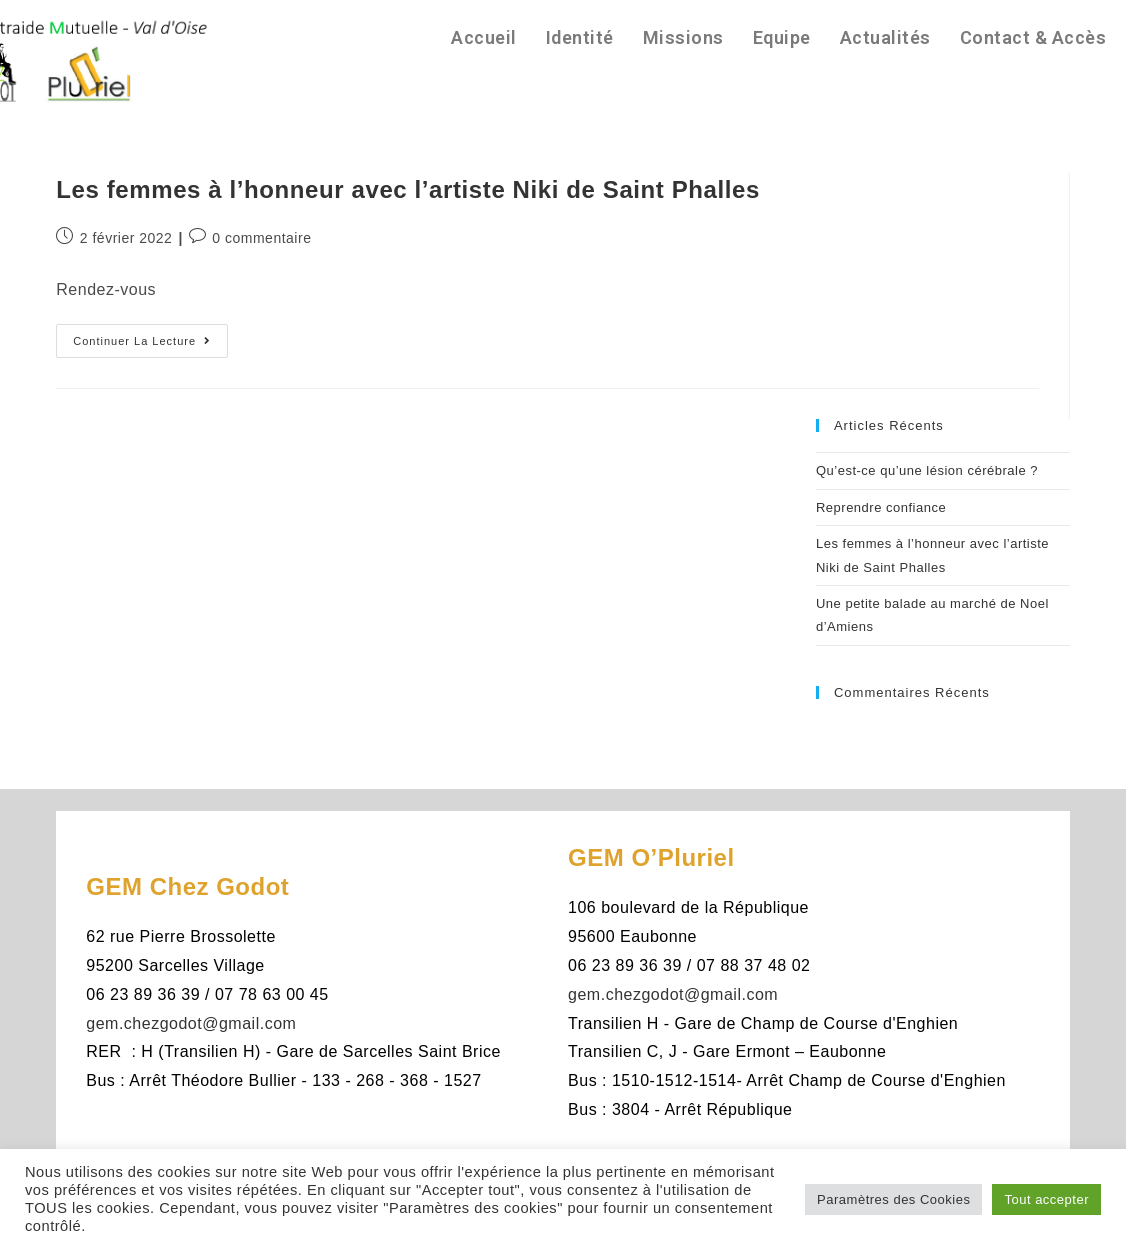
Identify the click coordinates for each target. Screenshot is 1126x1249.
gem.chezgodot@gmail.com (191, 1023)
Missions (683, 37)
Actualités (885, 37)
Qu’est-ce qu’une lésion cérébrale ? (927, 470)
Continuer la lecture (150, 335)
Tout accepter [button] (1046, 1199)
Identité (580, 37)
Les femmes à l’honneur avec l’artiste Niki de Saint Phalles (408, 189)
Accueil (484, 37)
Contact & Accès (1033, 37)
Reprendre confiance (881, 507)
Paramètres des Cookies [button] (893, 1199)
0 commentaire (261, 238)
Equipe (782, 37)
